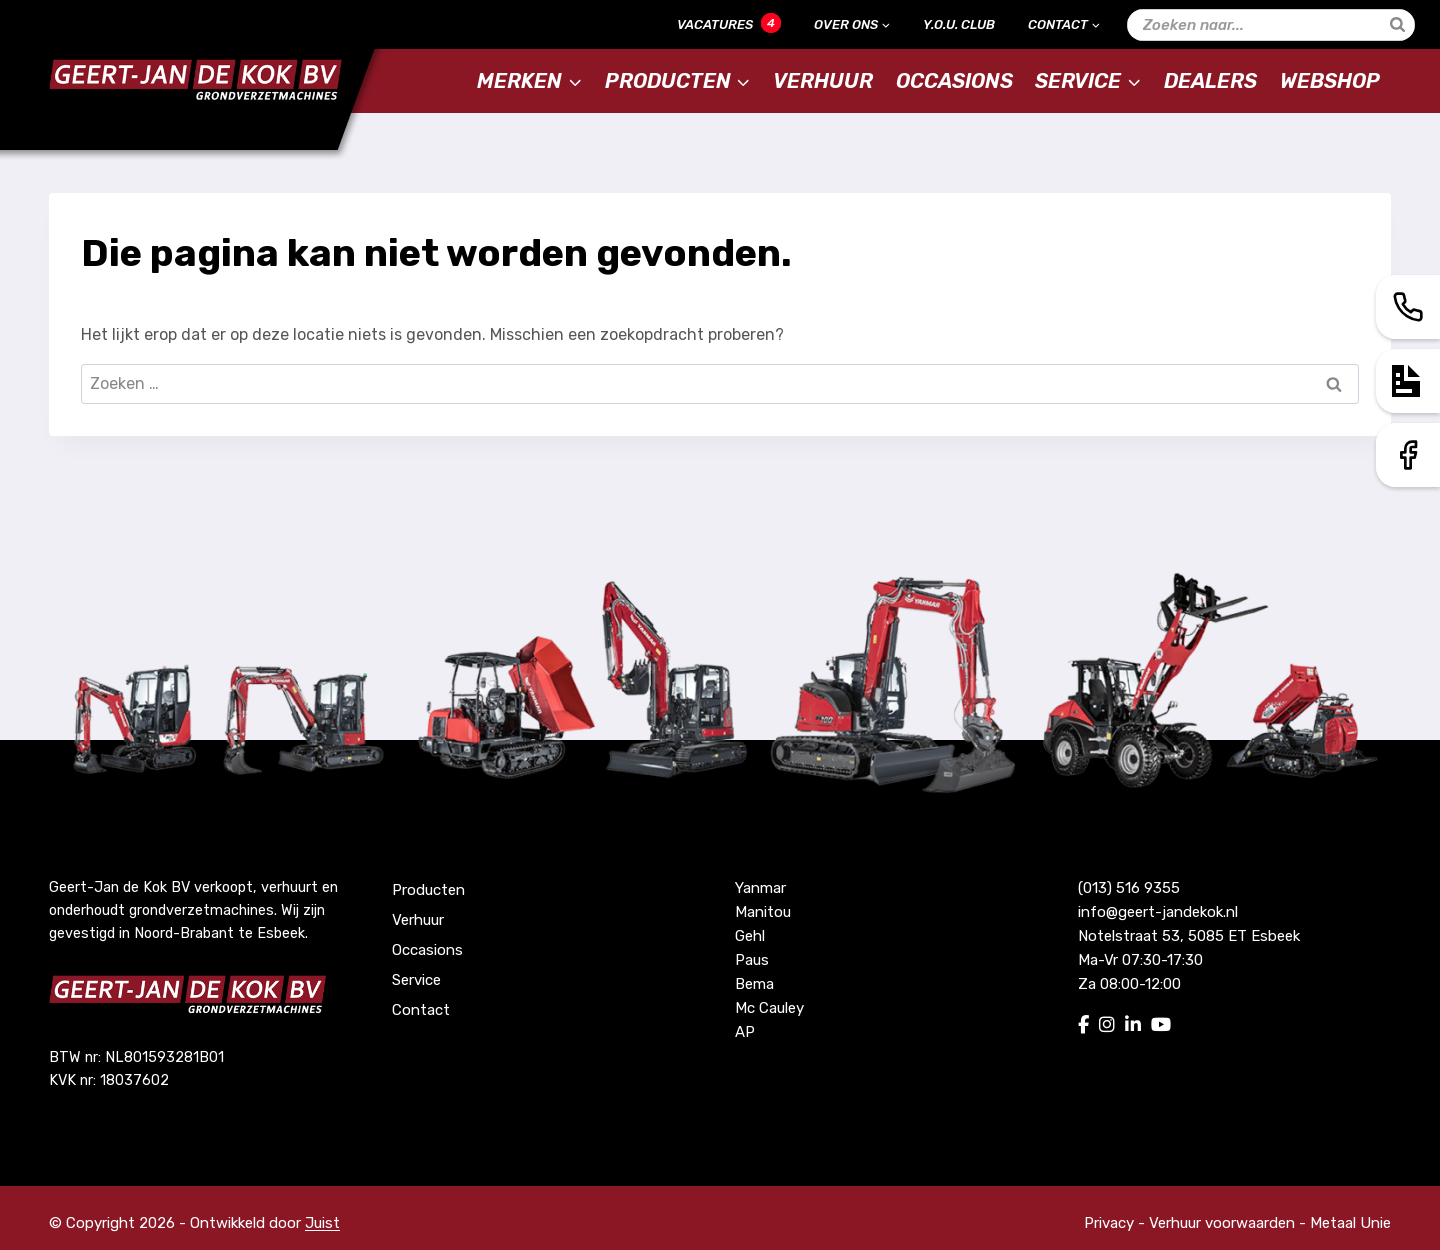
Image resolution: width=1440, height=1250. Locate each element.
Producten (428, 890)
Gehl (750, 936)
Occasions (954, 81)
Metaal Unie (1350, 1223)
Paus (752, 960)
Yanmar (760, 888)
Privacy (1109, 1223)
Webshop (1330, 81)
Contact (421, 1010)
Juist (322, 1223)
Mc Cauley (769, 1008)
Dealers (1210, 81)
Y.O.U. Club (959, 24)
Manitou (763, 912)
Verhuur (823, 81)
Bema (754, 984)
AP (745, 1032)
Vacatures (729, 23)
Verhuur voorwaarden (1222, 1223)
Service (416, 980)
